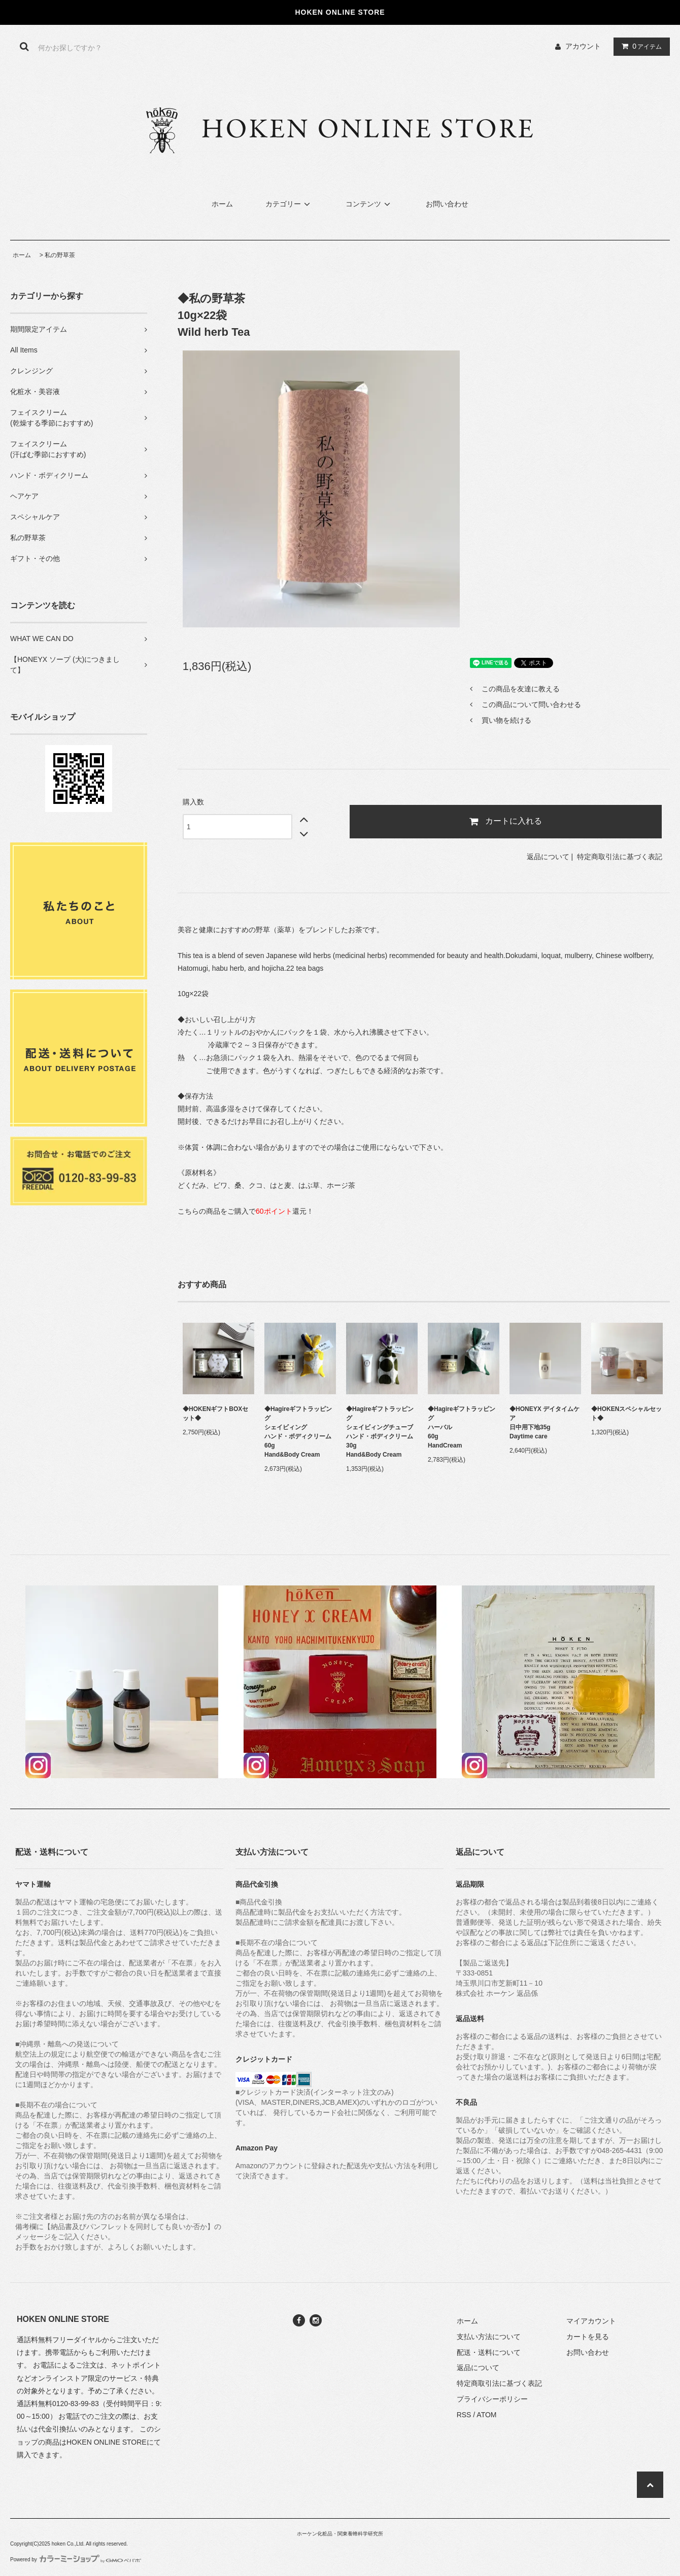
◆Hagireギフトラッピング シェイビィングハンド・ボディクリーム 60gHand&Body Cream (298, 1431)
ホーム (222, 204)
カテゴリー (289, 204)
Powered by (75, 2559)
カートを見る (587, 2337)
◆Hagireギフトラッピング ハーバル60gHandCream (461, 1427)
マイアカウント (591, 2321)
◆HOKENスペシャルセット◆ (626, 1413)
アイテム (639, 46)
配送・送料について (489, 2352)
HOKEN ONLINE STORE (106, 2442)
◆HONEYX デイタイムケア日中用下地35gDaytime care (544, 1422)
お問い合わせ (447, 204)
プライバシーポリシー (492, 2399)
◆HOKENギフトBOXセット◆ (215, 1413)
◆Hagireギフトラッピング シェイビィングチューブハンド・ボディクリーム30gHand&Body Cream (380, 1431)
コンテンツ (369, 204)
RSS (464, 2415)
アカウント (583, 46)
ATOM (486, 2415)
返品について (548, 857)
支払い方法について (489, 2337)
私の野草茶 (60, 255)
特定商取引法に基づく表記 (619, 857)
